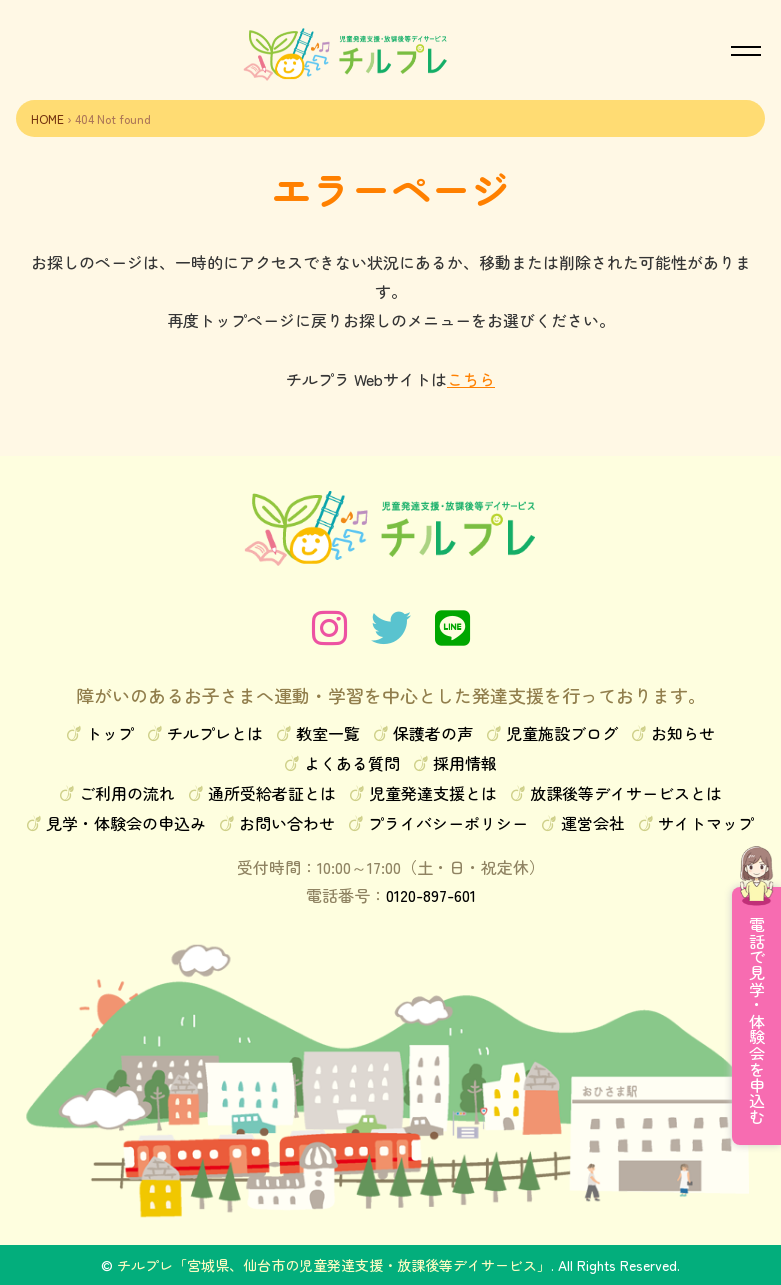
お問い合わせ (287, 823)
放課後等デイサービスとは (626, 793)
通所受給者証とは (272, 793)
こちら (471, 379)
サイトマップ (706, 823)
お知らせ (683, 733)
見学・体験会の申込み (126, 823)
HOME (47, 118)
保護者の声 (433, 733)
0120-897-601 (431, 895)
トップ (110, 733)
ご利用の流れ (127, 793)
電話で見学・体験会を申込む (757, 1021)
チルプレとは (215, 733)
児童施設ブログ (562, 733)
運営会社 (593, 823)
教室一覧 (328, 733)
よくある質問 (352, 763)
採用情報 (465, 763)
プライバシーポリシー (448, 823)
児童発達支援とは (433, 793)
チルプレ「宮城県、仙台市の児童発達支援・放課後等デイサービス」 (334, 1265)
